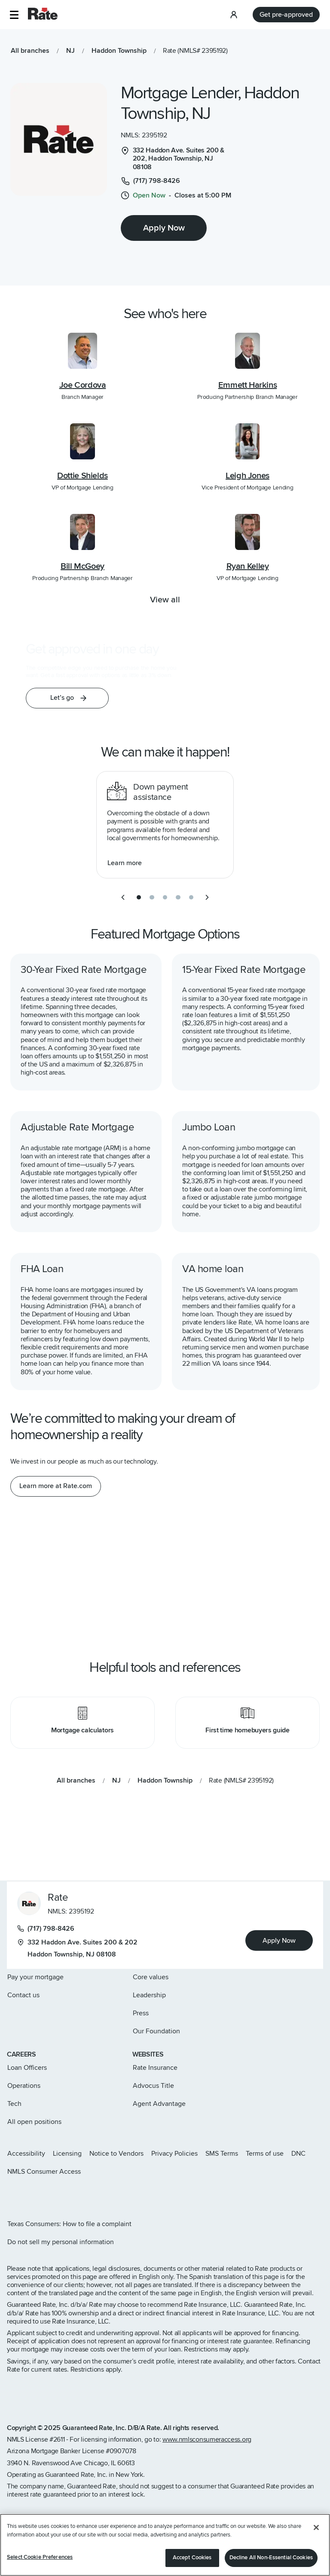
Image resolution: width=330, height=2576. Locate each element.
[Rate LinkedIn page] (51, 2194)
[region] (165, 2545)
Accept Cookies (192, 2557)
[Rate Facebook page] (37, 2194)
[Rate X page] (24, 2194)
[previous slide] (122, 897)
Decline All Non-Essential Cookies (271, 2557)
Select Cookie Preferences (40, 2557)
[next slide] (207, 897)
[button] (13, 14)
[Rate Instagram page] (10, 2194)
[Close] (316, 2527)
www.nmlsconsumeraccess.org (206, 2439)
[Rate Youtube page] (65, 2194)
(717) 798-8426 (45, 1928)
